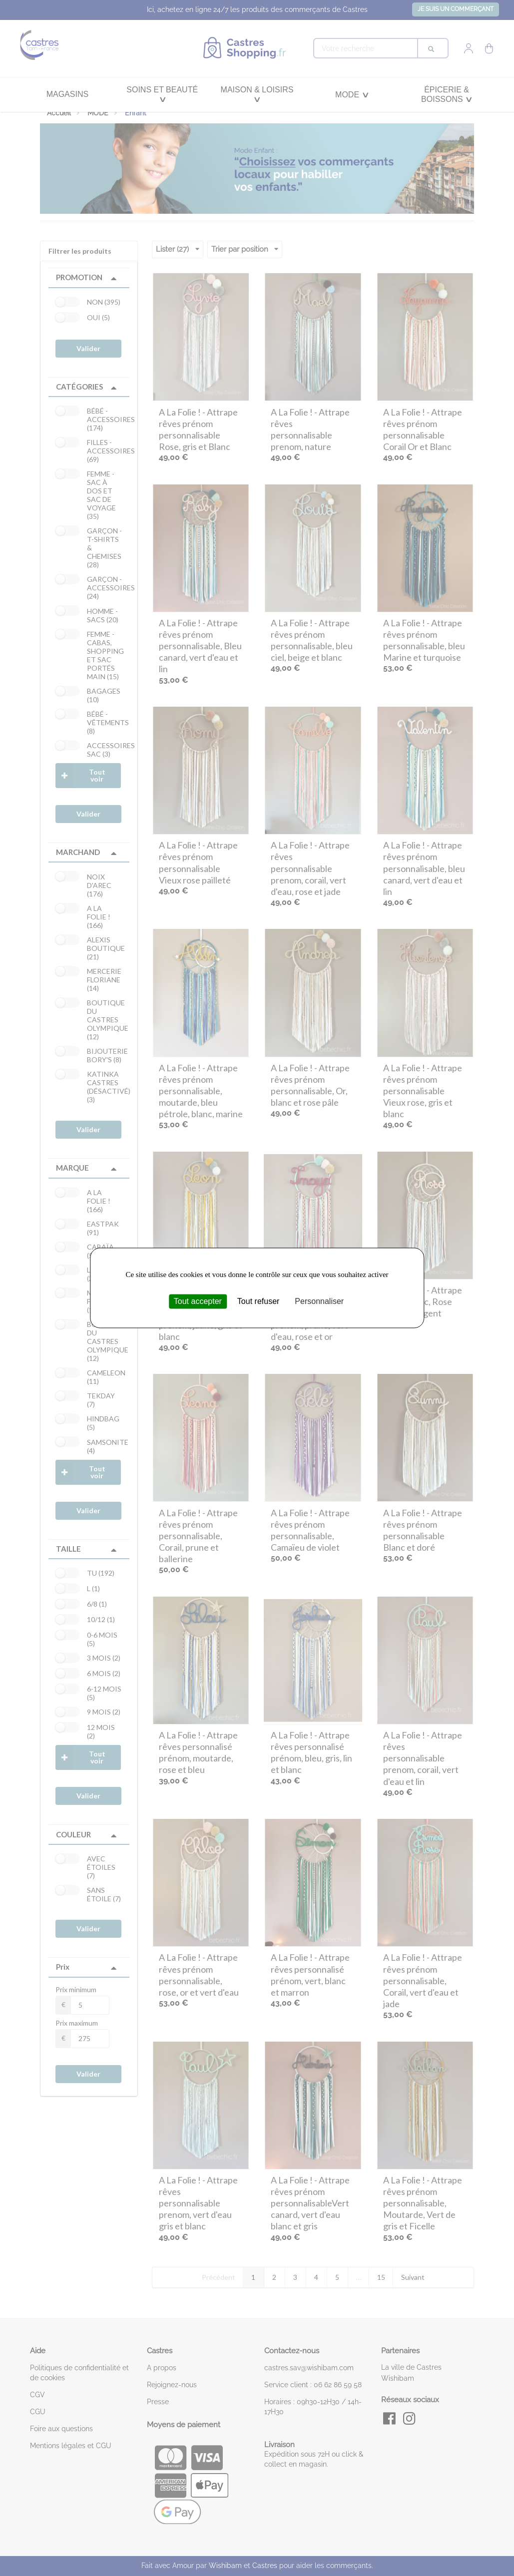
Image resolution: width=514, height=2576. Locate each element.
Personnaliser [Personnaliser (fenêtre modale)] (319, 1301)
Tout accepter (198, 1301)
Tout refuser (258, 1301)
